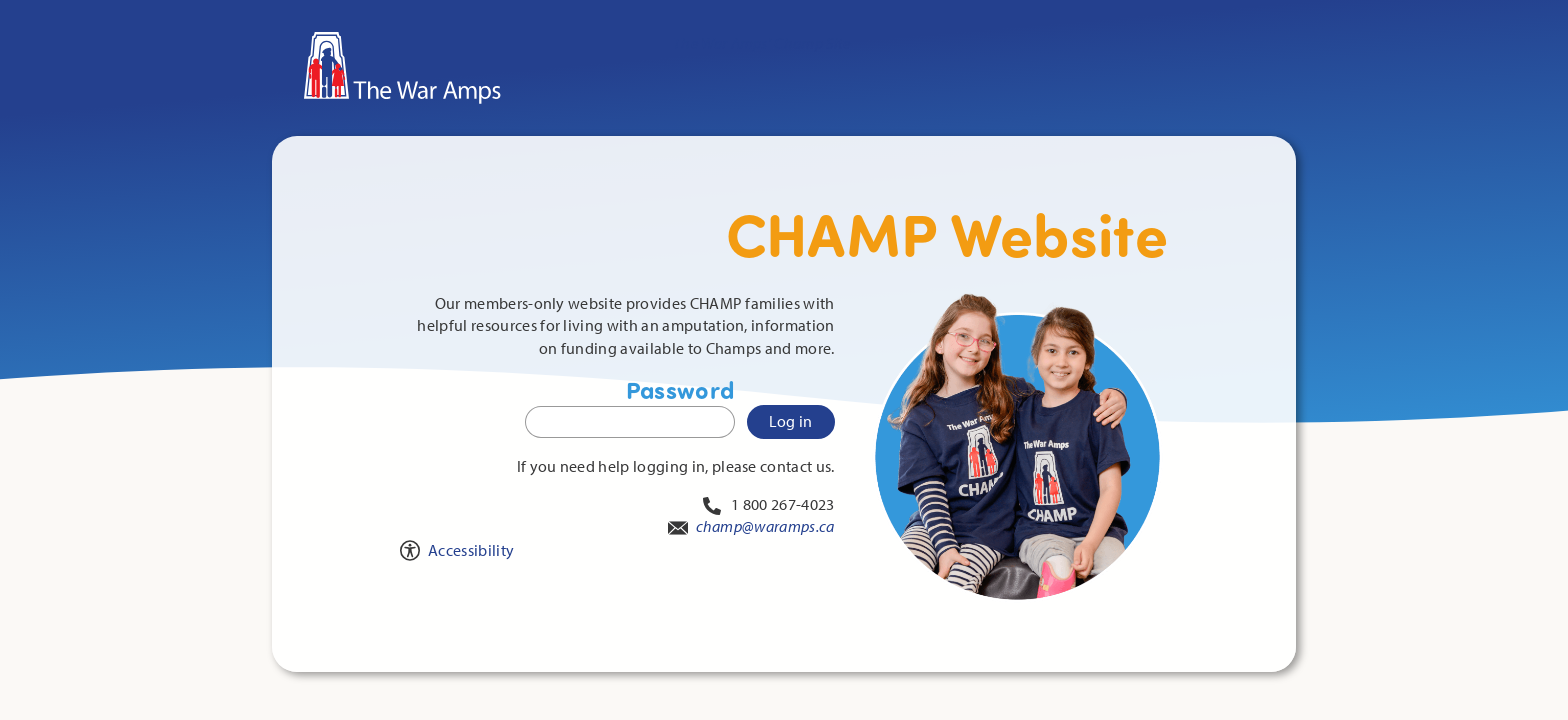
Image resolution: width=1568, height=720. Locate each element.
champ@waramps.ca (765, 526)
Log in (791, 421)
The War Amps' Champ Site (762, 43)
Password (630, 406)
